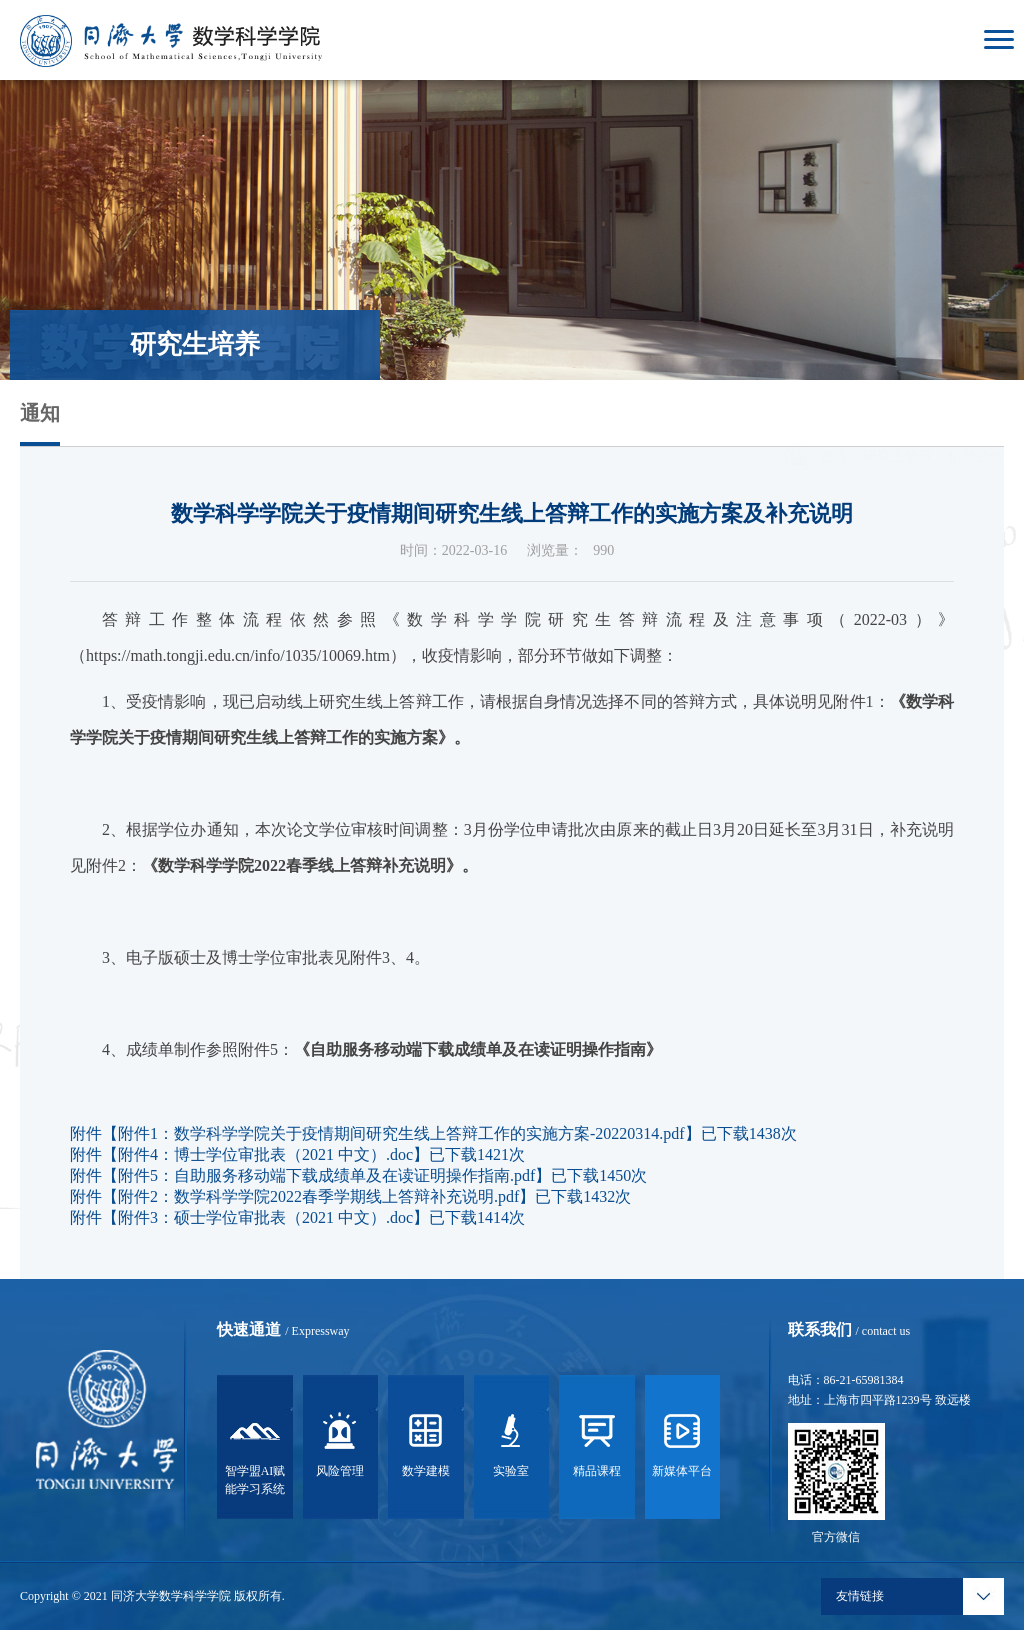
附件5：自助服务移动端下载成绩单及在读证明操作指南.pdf (326, 1175)
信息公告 (976, 428)
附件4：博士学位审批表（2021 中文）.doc (265, 1154)
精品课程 (597, 1442)
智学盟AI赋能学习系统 (255, 1451)
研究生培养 (898, 428)
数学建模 (426, 1442)
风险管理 (340, 1442)
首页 (834, 428)
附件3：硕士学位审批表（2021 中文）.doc (265, 1217)
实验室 (511, 1442)
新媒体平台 (682, 1442)
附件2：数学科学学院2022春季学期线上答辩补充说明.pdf (318, 1196)
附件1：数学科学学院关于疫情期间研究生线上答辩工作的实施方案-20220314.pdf (401, 1133)
